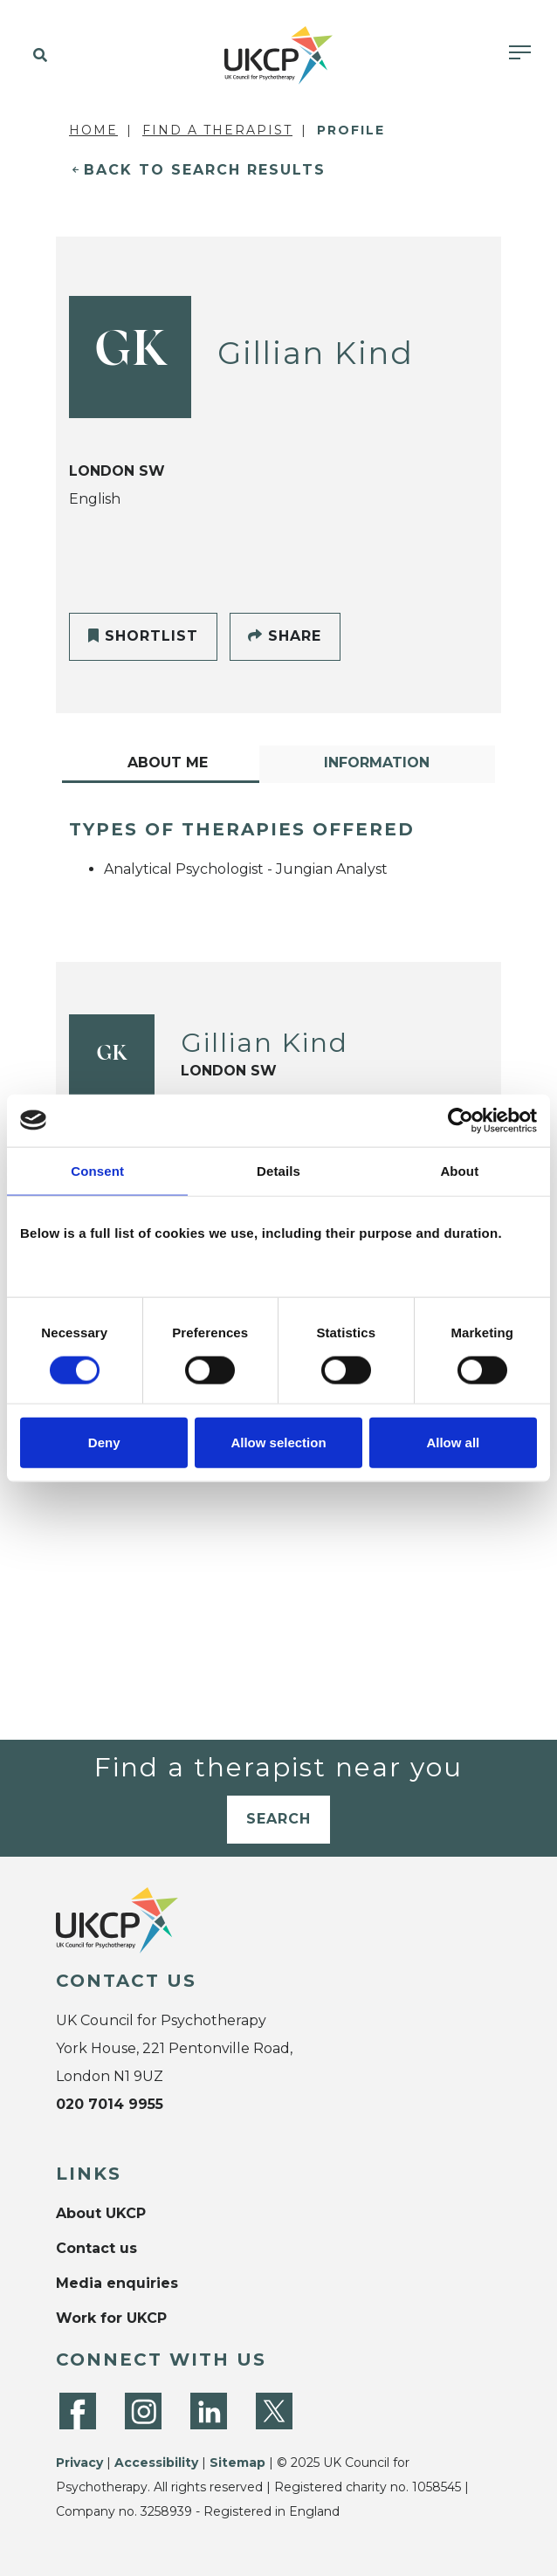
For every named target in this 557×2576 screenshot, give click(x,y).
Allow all (452, 1442)
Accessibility (156, 2462)
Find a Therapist (217, 130)
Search (278, 1818)
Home (93, 130)
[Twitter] (274, 2411)
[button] (37, 56)
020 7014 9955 (109, 2104)
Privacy (79, 2462)
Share (284, 636)
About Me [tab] (167, 762)
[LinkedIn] (208, 2411)
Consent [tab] (97, 1170)
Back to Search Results (205, 169)
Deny (104, 1442)
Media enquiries (117, 2283)
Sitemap (237, 2462)
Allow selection (278, 1442)
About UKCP (101, 2213)
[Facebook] (78, 2411)
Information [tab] (377, 762)
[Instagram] (143, 2411)
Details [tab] (278, 1170)
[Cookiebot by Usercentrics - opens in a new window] (460, 1120)
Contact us (96, 2248)
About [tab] (459, 1170)
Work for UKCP (111, 2318)
